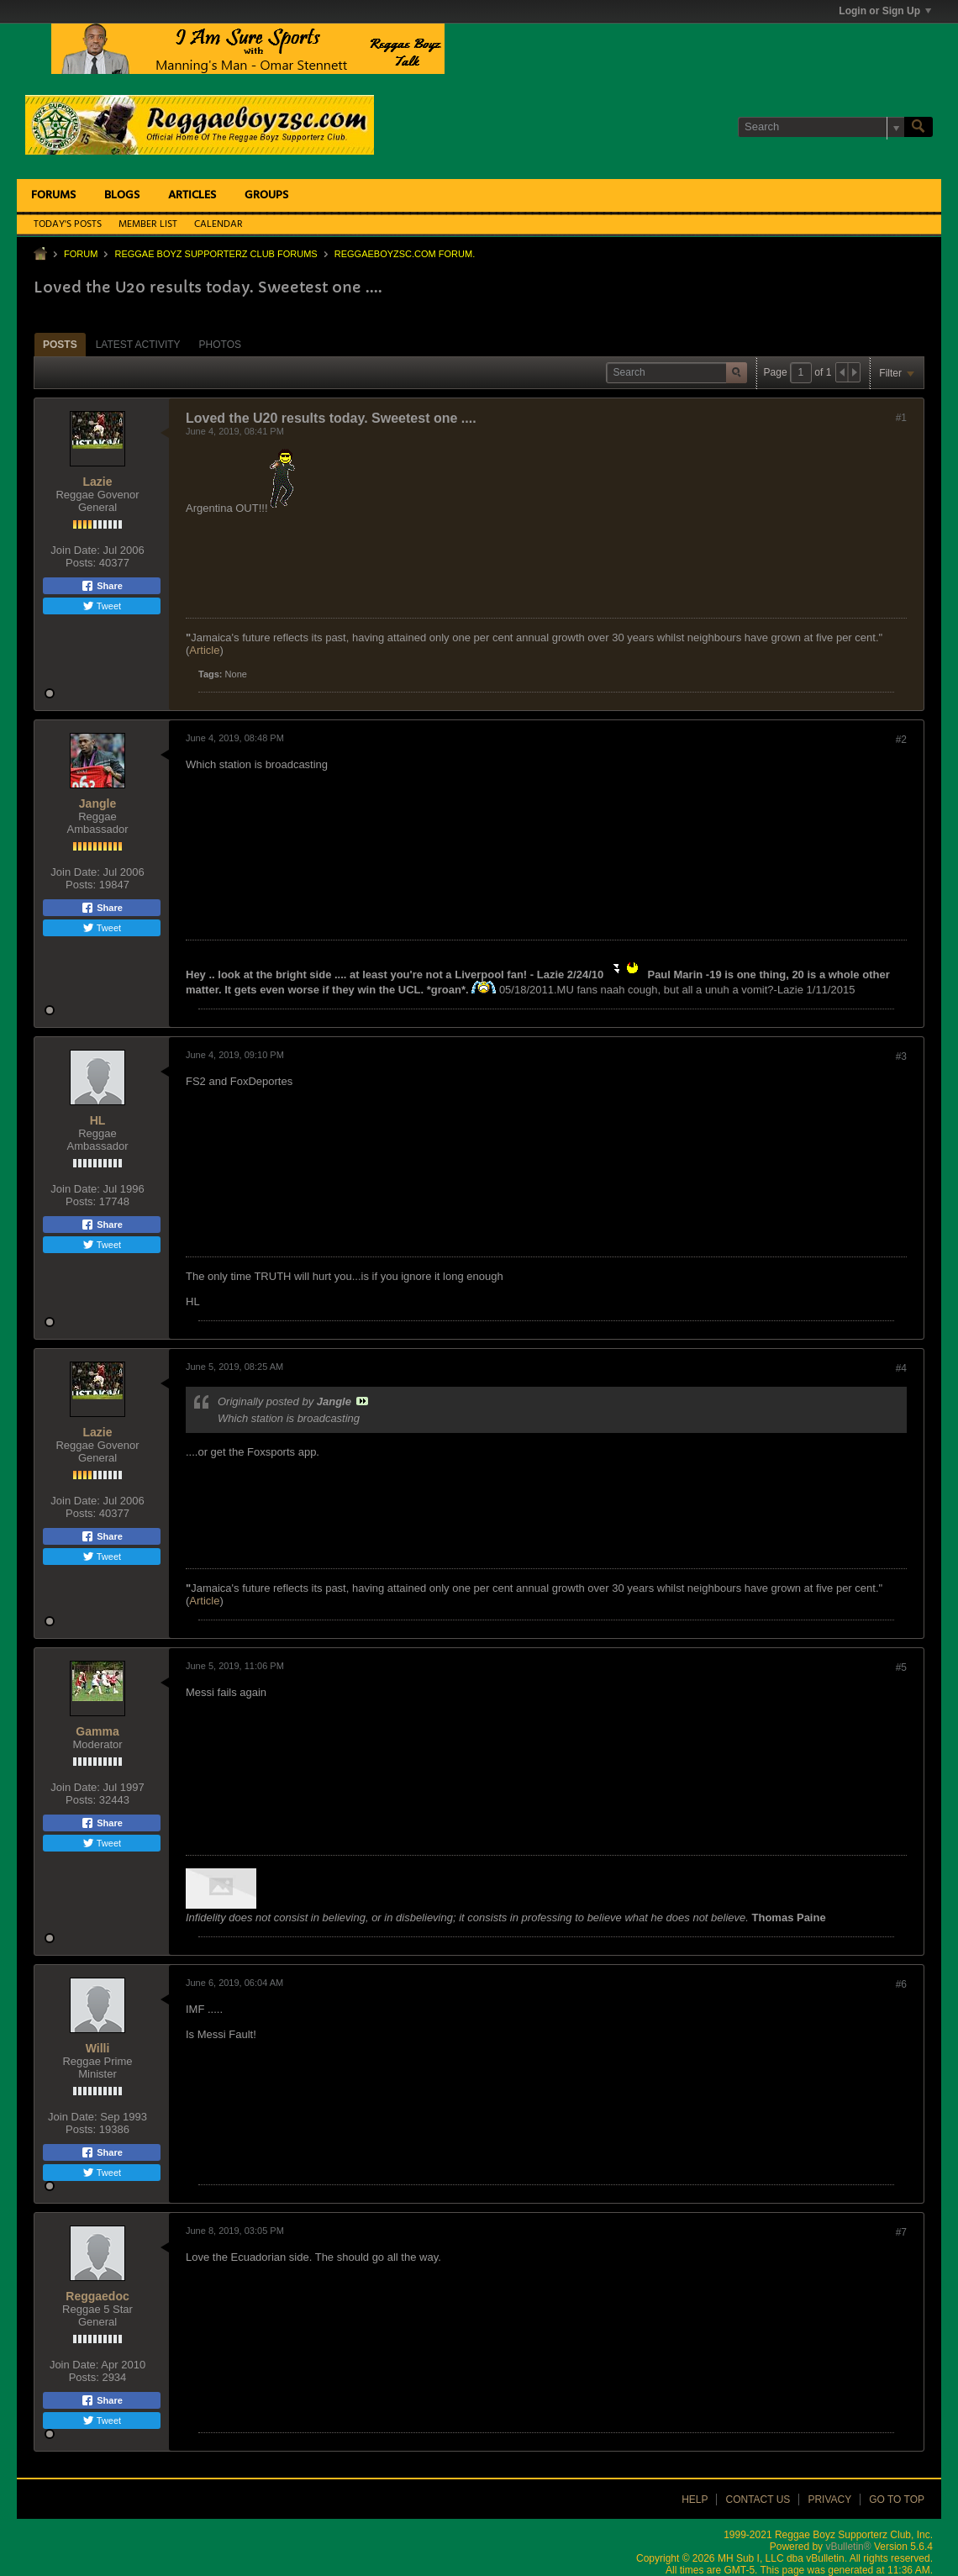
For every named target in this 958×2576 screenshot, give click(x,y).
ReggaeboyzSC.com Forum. (404, 254)
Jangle (97, 803)
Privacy (829, 2499)
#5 (901, 1667)
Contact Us (757, 2499)
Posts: (81, 562)
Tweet (101, 606)
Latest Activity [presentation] (138, 344)
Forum (80, 254)
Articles (192, 195)
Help (695, 2499)
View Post (362, 1401)
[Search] (821, 127)
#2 (901, 739)
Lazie (97, 481)
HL (98, 1120)
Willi (98, 2048)
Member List (147, 224)
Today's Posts (68, 224)
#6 (901, 1984)
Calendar (218, 224)
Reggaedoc (97, 2296)
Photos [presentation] (220, 344)
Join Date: (75, 550)
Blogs (121, 195)
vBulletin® (848, 2546)
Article (204, 650)
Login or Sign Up (885, 11)
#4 (901, 1368)
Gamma (97, 1731)
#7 (901, 2232)
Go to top (896, 2499)
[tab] (60, 344)
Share (102, 586)
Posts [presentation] (60, 344)
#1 (901, 418)
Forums (53, 195)
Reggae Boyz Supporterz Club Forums (215, 254)
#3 (901, 1056)
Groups (266, 195)
